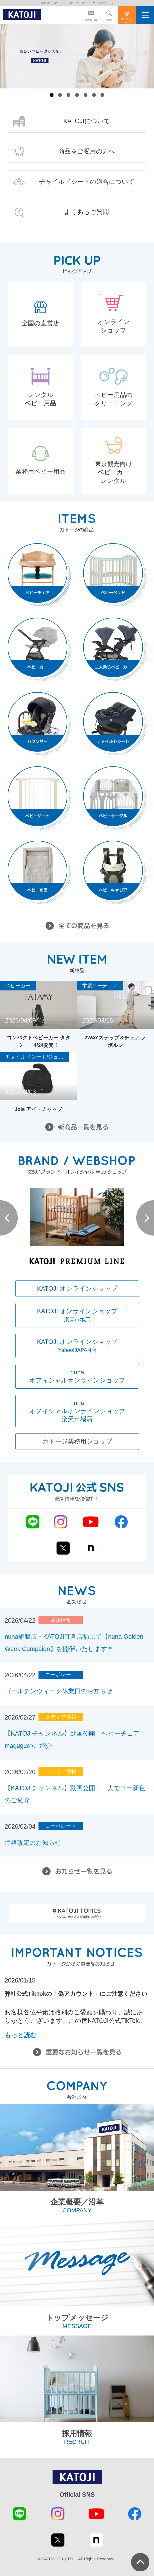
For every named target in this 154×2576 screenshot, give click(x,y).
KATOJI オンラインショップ (77, 1288)
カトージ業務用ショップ (77, 1441)
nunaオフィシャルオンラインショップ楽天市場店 (77, 1410)
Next (145, 1218)
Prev (9, 1218)
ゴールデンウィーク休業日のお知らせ (58, 1691)
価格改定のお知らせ (33, 1842)
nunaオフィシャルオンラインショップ (77, 1376)
